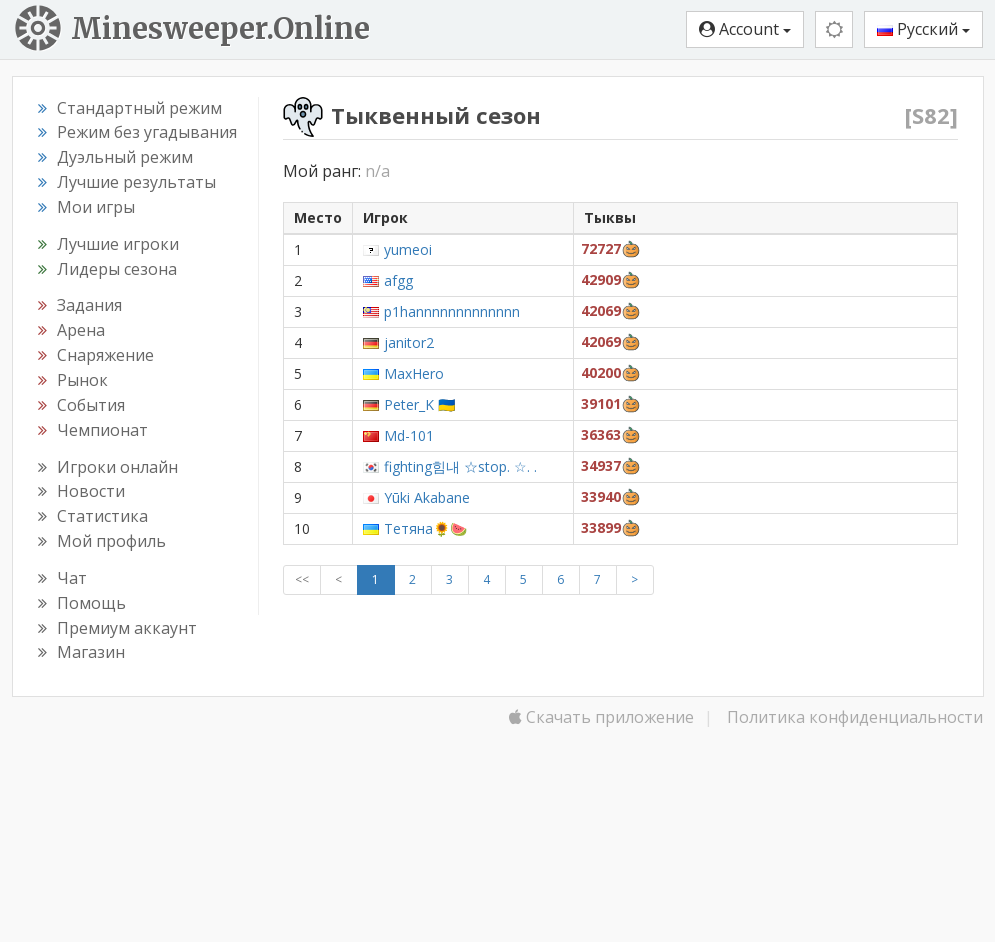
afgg (398, 280)
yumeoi (408, 249)
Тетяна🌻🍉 (425, 528)
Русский (923, 29)
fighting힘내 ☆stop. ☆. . (460, 466)
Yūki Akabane (427, 497)
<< (302, 579)
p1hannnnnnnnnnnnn (452, 311)
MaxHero (414, 373)
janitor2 (409, 342)
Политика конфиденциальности (855, 717)
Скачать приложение (601, 717)
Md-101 (409, 435)
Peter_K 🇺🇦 (419, 404)
